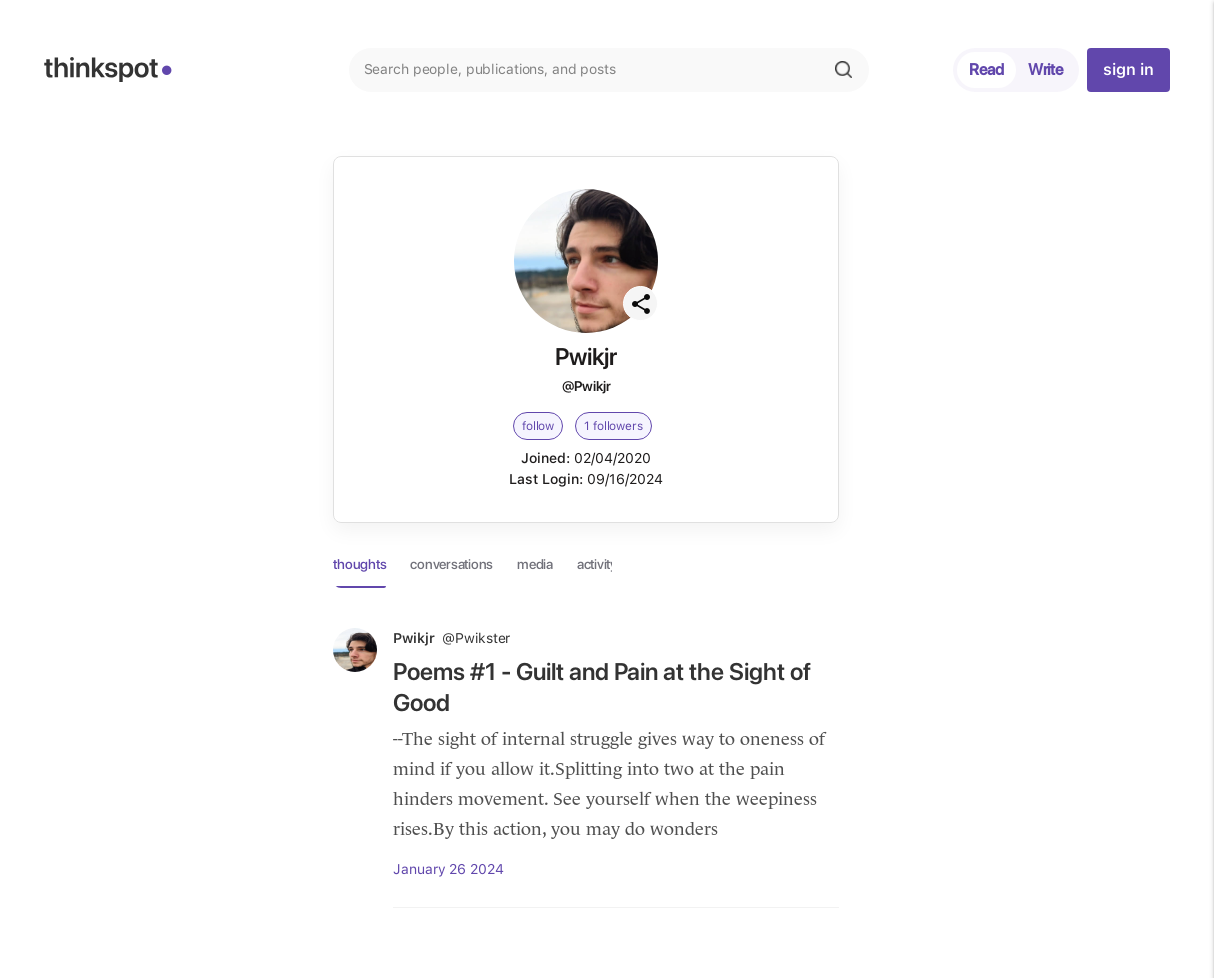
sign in (1128, 69)
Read (986, 69)
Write (1045, 69)
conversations (451, 564)
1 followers (613, 426)
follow (538, 426)
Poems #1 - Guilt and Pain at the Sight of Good (602, 687)
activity (597, 564)
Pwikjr (451, 638)
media (535, 564)
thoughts (359, 564)
